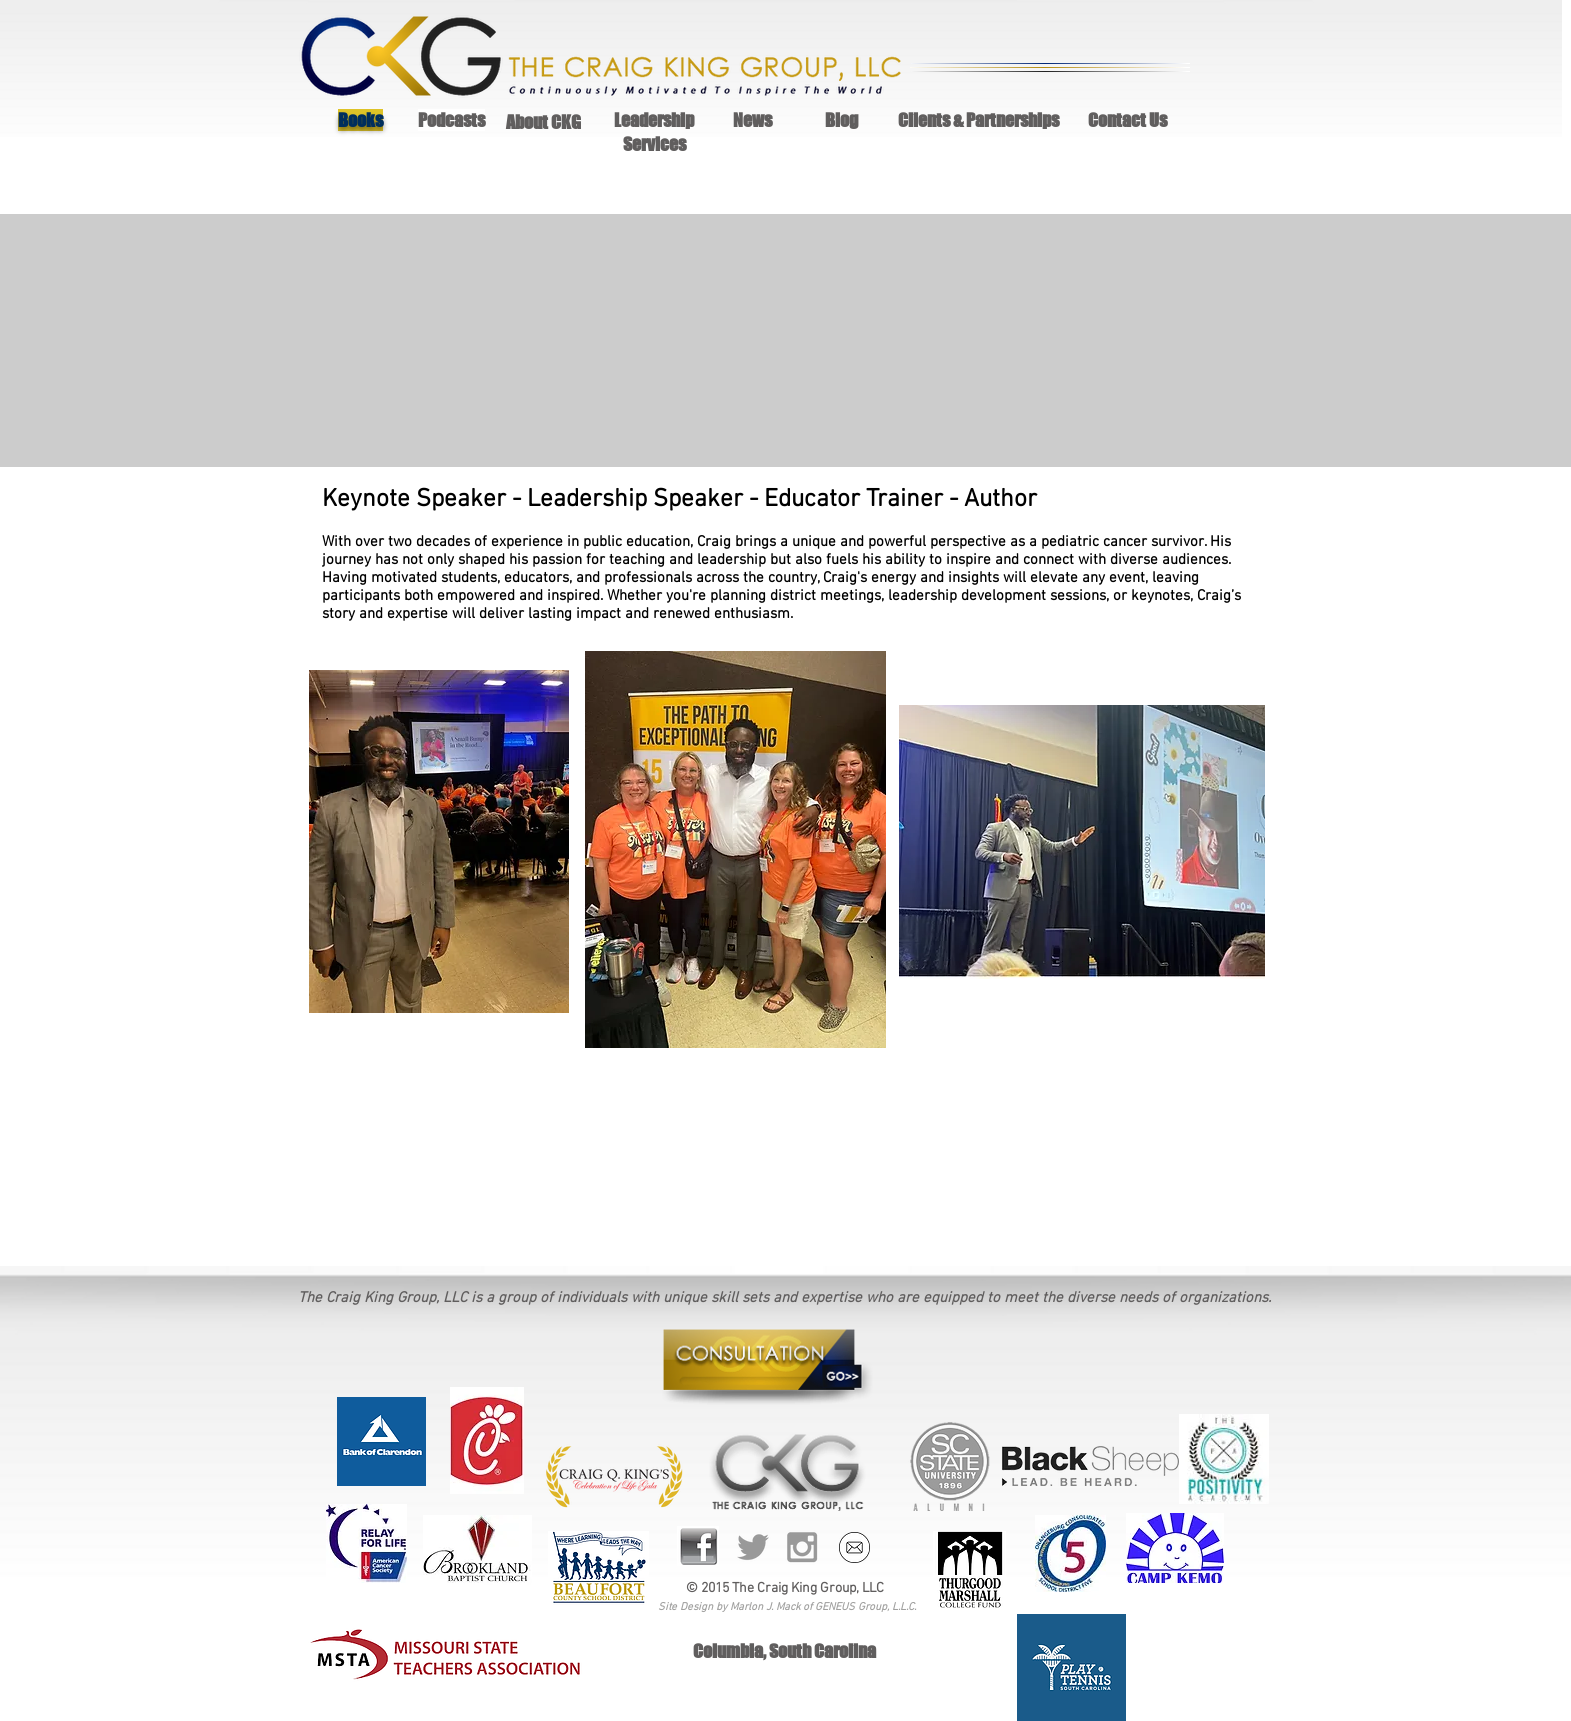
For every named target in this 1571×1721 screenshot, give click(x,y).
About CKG (543, 122)
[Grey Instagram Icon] (802, 1547)
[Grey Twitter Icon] (753, 1547)
